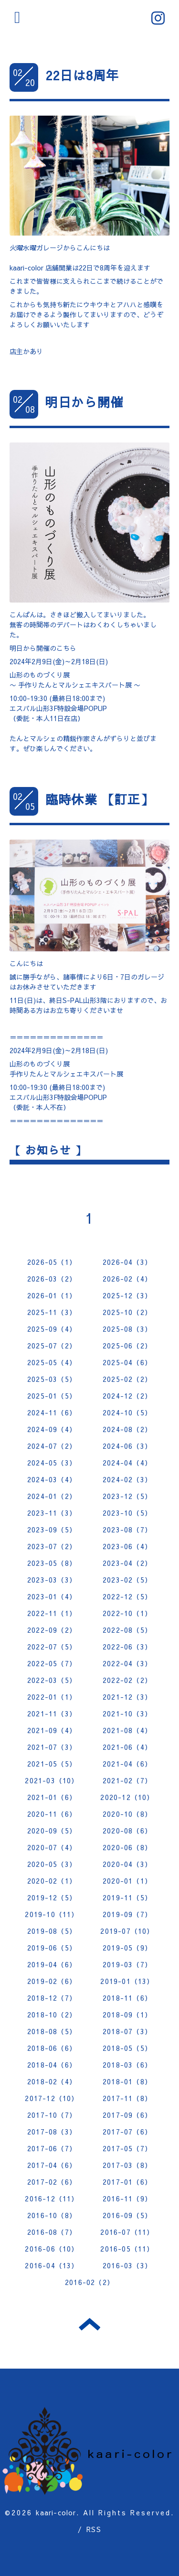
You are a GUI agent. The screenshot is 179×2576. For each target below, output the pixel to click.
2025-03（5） (51, 1379)
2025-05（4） (51, 1362)
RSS (93, 2529)
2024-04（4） (127, 1462)
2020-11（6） (51, 1814)
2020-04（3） (127, 1864)
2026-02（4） (127, 1278)
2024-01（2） (51, 1496)
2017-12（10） (51, 2098)
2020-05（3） (51, 1864)
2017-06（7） (51, 2148)
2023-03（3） (51, 1579)
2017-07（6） (127, 2131)
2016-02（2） (89, 2282)
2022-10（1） (127, 1613)
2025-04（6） (127, 1362)
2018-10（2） (51, 2014)
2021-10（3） (127, 1713)
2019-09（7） (127, 1914)
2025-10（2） (127, 1312)
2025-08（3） (127, 1329)
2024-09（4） (51, 1429)
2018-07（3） (127, 2031)
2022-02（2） (127, 1680)
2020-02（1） (51, 1881)
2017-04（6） (51, 2165)
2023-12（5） (127, 1496)
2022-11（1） (51, 1613)
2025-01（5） (51, 1396)
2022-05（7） (51, 1663)
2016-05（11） (127, 2248)
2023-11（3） (51, 1513)
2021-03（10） (51, 1780)
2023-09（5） (51, 1529)
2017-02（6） (51, 2182)
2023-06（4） (127, 1546)
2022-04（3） (127, 1663)
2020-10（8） (127, 1814)
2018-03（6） (127, 2064)
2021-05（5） (51, 1763)
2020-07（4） (51, 1847)
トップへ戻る (89, 2324)
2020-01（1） (127, 1881)
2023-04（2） (127, 1563)
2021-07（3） (51, 1747)
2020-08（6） (127, 1830)
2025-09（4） (51, 1329)
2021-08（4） (127, 1730)
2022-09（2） (51, 1630)
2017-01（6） (127, 2182)
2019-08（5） (51, 1931)
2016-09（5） (127, 2215)
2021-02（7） (127, 1780)
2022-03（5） (51, 1680)
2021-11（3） (51, 1713)
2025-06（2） (127, 1345)
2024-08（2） (127, 1429)
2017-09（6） (127, 2115)
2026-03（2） (51, 1278)
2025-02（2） (127, 1379)
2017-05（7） (127, 2148)
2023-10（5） (127, 1513)
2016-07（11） (127, 2232)
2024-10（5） (127, 1412)
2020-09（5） (51, 1830)
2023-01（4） (51, 1596)
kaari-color (56, 2512)
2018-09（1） (127, 2014)
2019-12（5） (51, 1897)
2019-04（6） (51, 1964)
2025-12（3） (127, 1295)
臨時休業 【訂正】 (99, 799)
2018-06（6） (51, 2048)
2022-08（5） (127, 1630)
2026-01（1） (51, 1295)
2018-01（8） (127, 2081)
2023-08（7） (127, 1529)
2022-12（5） (127, 1596)
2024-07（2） (51, 1446)
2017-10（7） (51, 2115)
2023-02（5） (127, 1579)
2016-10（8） (51, 2215)
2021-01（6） (51, 1797)
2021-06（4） (127, 1747)
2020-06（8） (127, 1847)
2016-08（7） (51, 2232)
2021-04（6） (127, 1763)
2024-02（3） (127, 1479)
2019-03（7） (127, 1964)
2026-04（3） (127, 1262)
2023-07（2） (51, 1546)
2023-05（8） (51, 1563)
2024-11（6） (51, 1412)
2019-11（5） (127, 1897)
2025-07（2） (51, 1345)
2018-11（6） (127, 1998)
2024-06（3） (127, 1446)
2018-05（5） (127, 2048)
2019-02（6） (51, 1981)
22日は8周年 (82, 75)
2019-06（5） (51, 1947)
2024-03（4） (51, 1479)
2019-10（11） (51, 1914)
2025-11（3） (51, 1312)
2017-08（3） (51, 2131)
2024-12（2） (127, 1396)
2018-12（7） (51, 1998)
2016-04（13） (51, 2265)
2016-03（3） (127, 2265)
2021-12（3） (127, 1697)
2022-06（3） (127, 1646)
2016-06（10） (51, 2248)
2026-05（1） (51, 1262)
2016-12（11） (51, 2198)
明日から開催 (84, 401)
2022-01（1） (51, 1697)
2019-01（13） (127, 1981)
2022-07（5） (51, 1646)
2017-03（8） (127, 2165)
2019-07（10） (127, 1931)
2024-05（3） (51, 1462)
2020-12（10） (127, 1797)
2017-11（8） (127, 2098)
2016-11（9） (127, 2198)
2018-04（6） (51, 2064)
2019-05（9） (127, 1947)
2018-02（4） (51, 2081)
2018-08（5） (51, 2031)
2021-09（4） (51, 1730)
